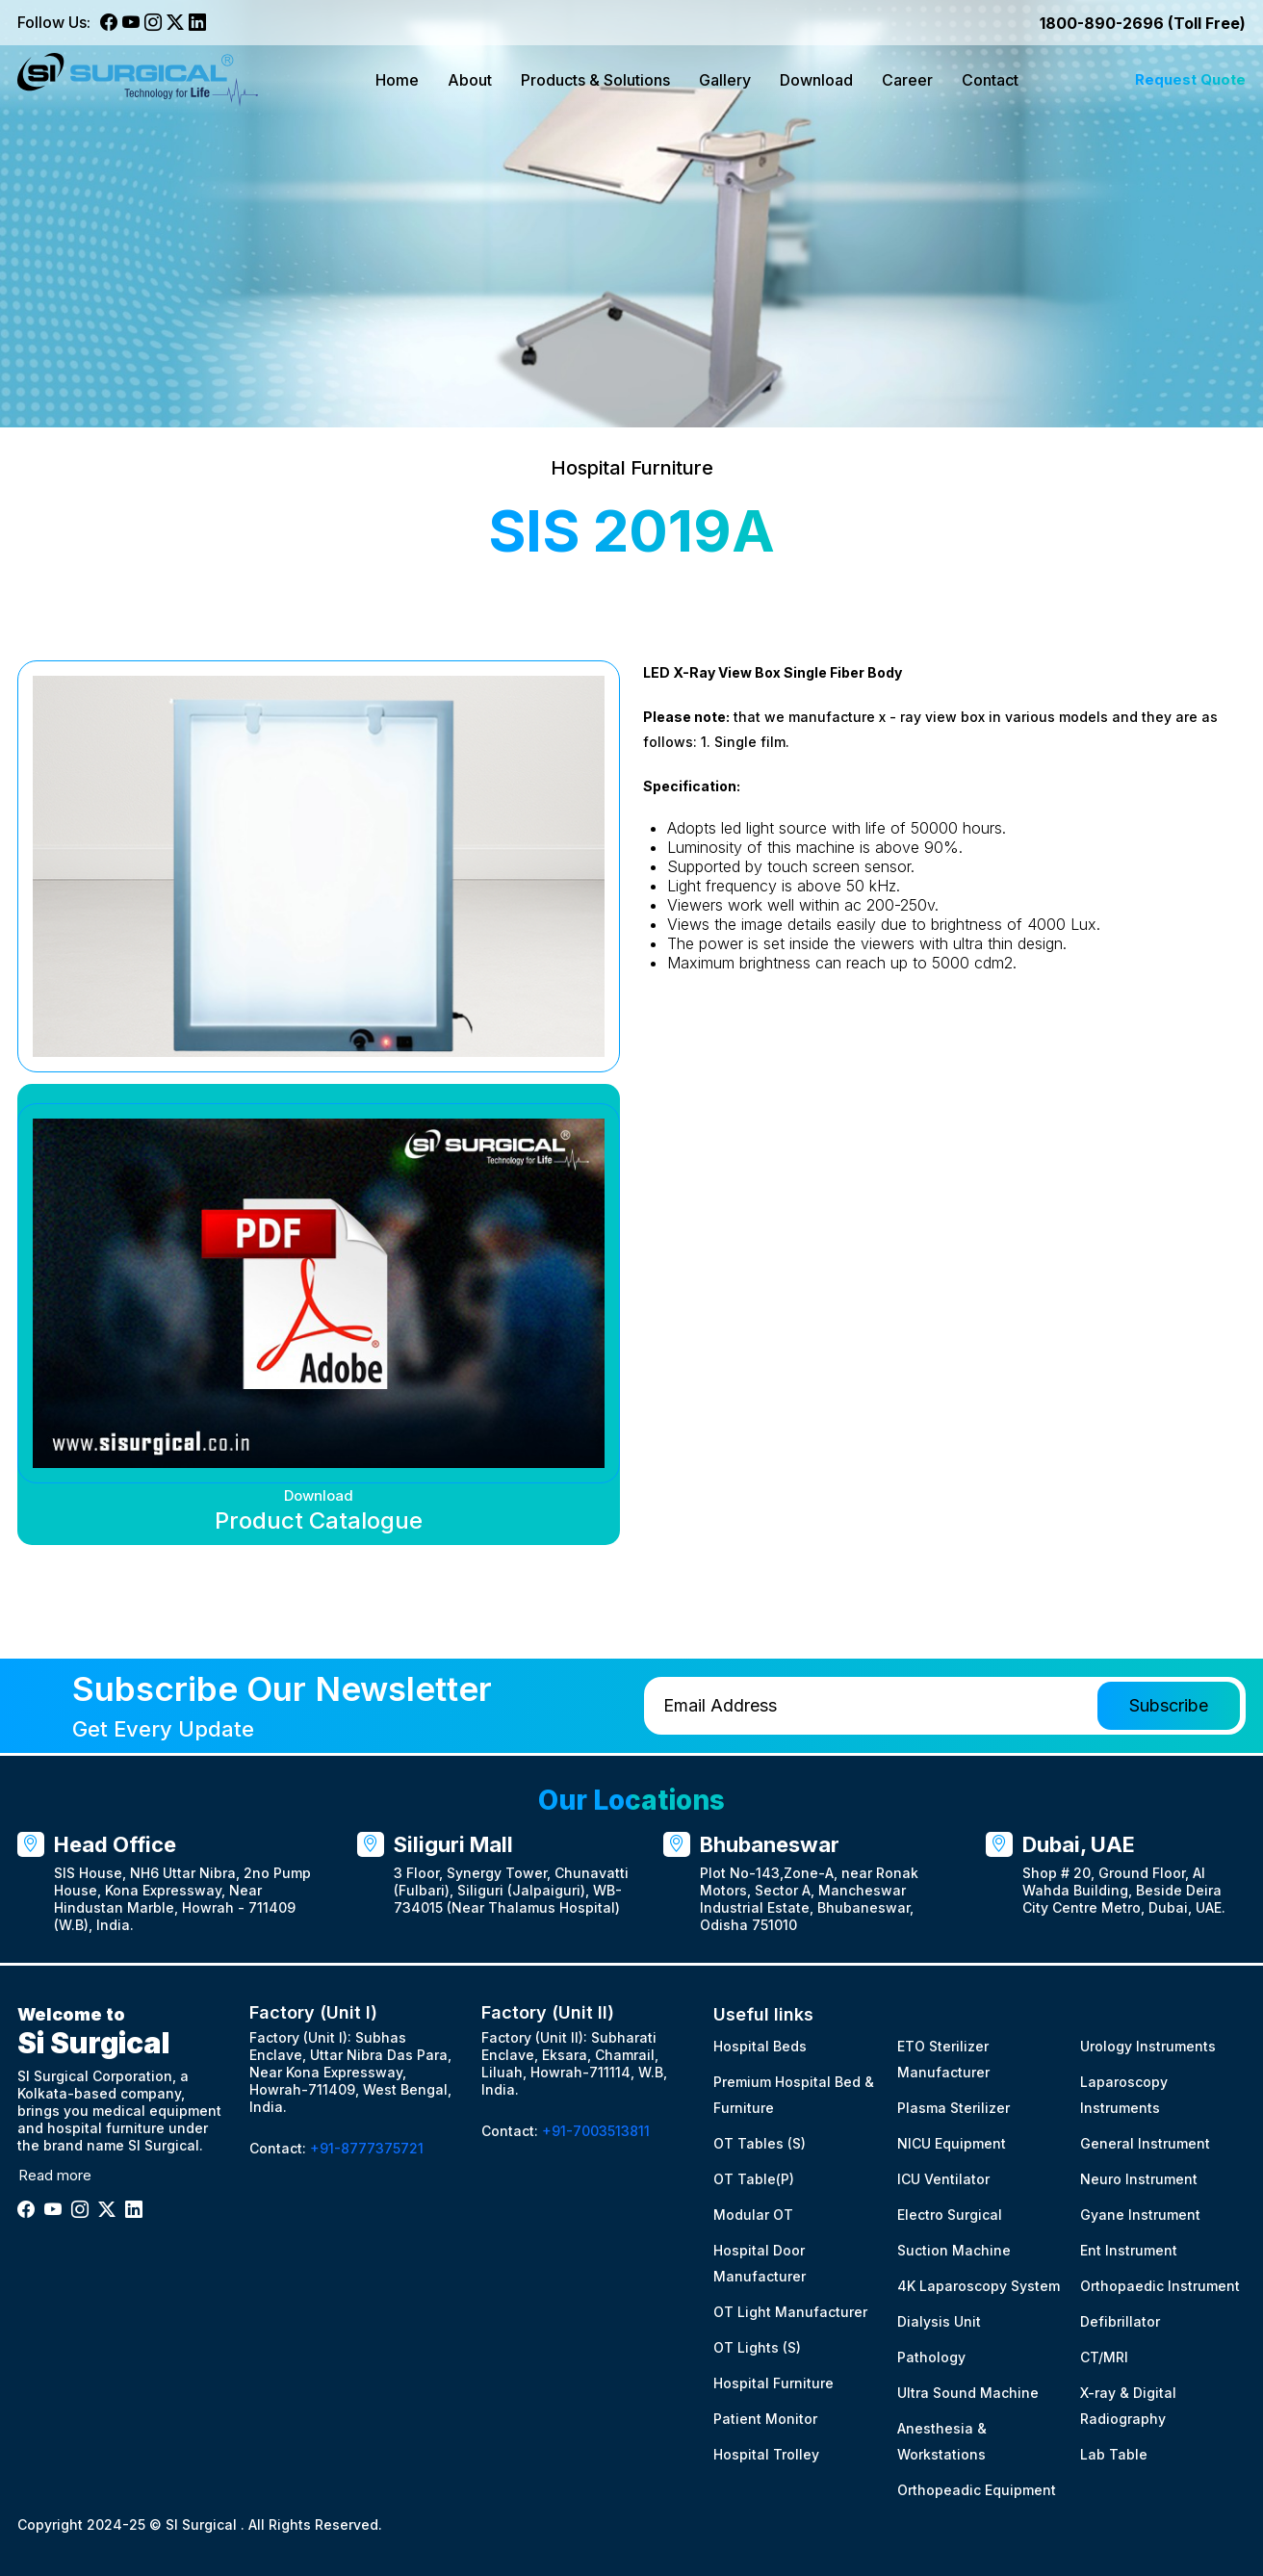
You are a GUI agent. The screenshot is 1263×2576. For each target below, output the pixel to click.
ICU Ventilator (943, 2179)
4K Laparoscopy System (978, 2286)
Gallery (725, 80)
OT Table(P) (753, 2179)
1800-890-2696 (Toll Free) (1143, 23)
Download (816, 80)
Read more (54, 2175)
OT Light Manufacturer (790, 2312)
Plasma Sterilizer (953, 2107)
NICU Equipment (951, 2143)
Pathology (931, 2357)
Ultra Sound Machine (968, 2392)
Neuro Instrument (1139, 2179)
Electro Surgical (949, 2214)
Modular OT (753, 2214)
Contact (990, 80)
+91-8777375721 (367, 2148)
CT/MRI (1104, 2357)
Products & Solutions (595, 80)
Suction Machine (954, 2250)
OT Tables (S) (759, 2143)
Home (397, 80)
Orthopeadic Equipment (976, 2490)
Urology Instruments (1148, 2046)
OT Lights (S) (757, 2347)
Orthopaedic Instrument (1160, 2286)
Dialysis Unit (939, 2321)
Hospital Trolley (766, 2454)
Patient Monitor (765, 2418)
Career (907, 80)
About (470, 80)
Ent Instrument (1128, 2250)
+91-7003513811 (596, 2131)
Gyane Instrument (1140, 2214)
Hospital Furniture (773, 2383)
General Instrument (1145, 2143)
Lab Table (1113, 2454)
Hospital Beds (760, 2046)
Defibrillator (1120, 2321)
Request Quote (1190, 79)
